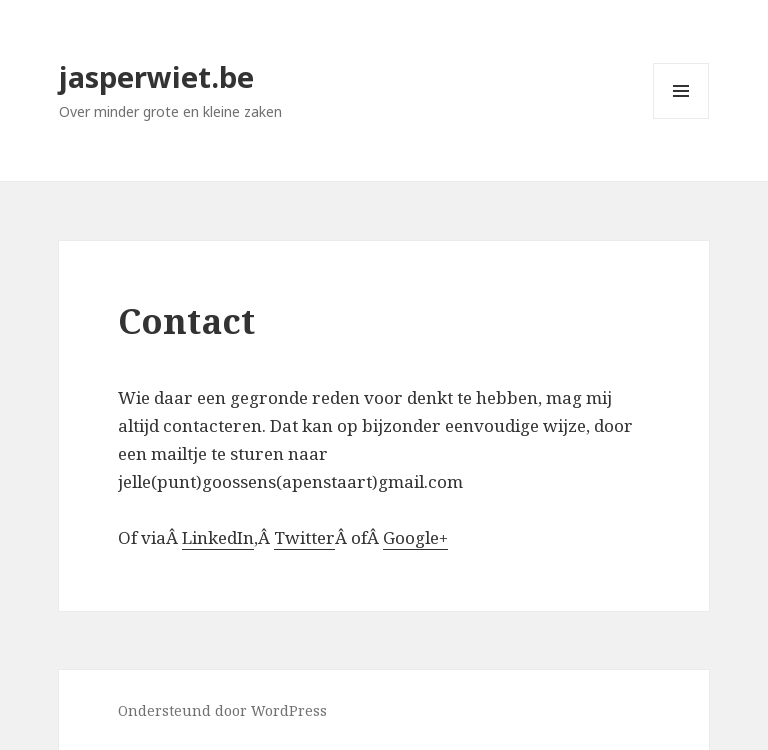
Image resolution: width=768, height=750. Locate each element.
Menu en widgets (681, 118)
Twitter (304, 537)
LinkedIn (218, 537)
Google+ (415, 537)
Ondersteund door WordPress (222, 710)
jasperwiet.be (156, 76)
